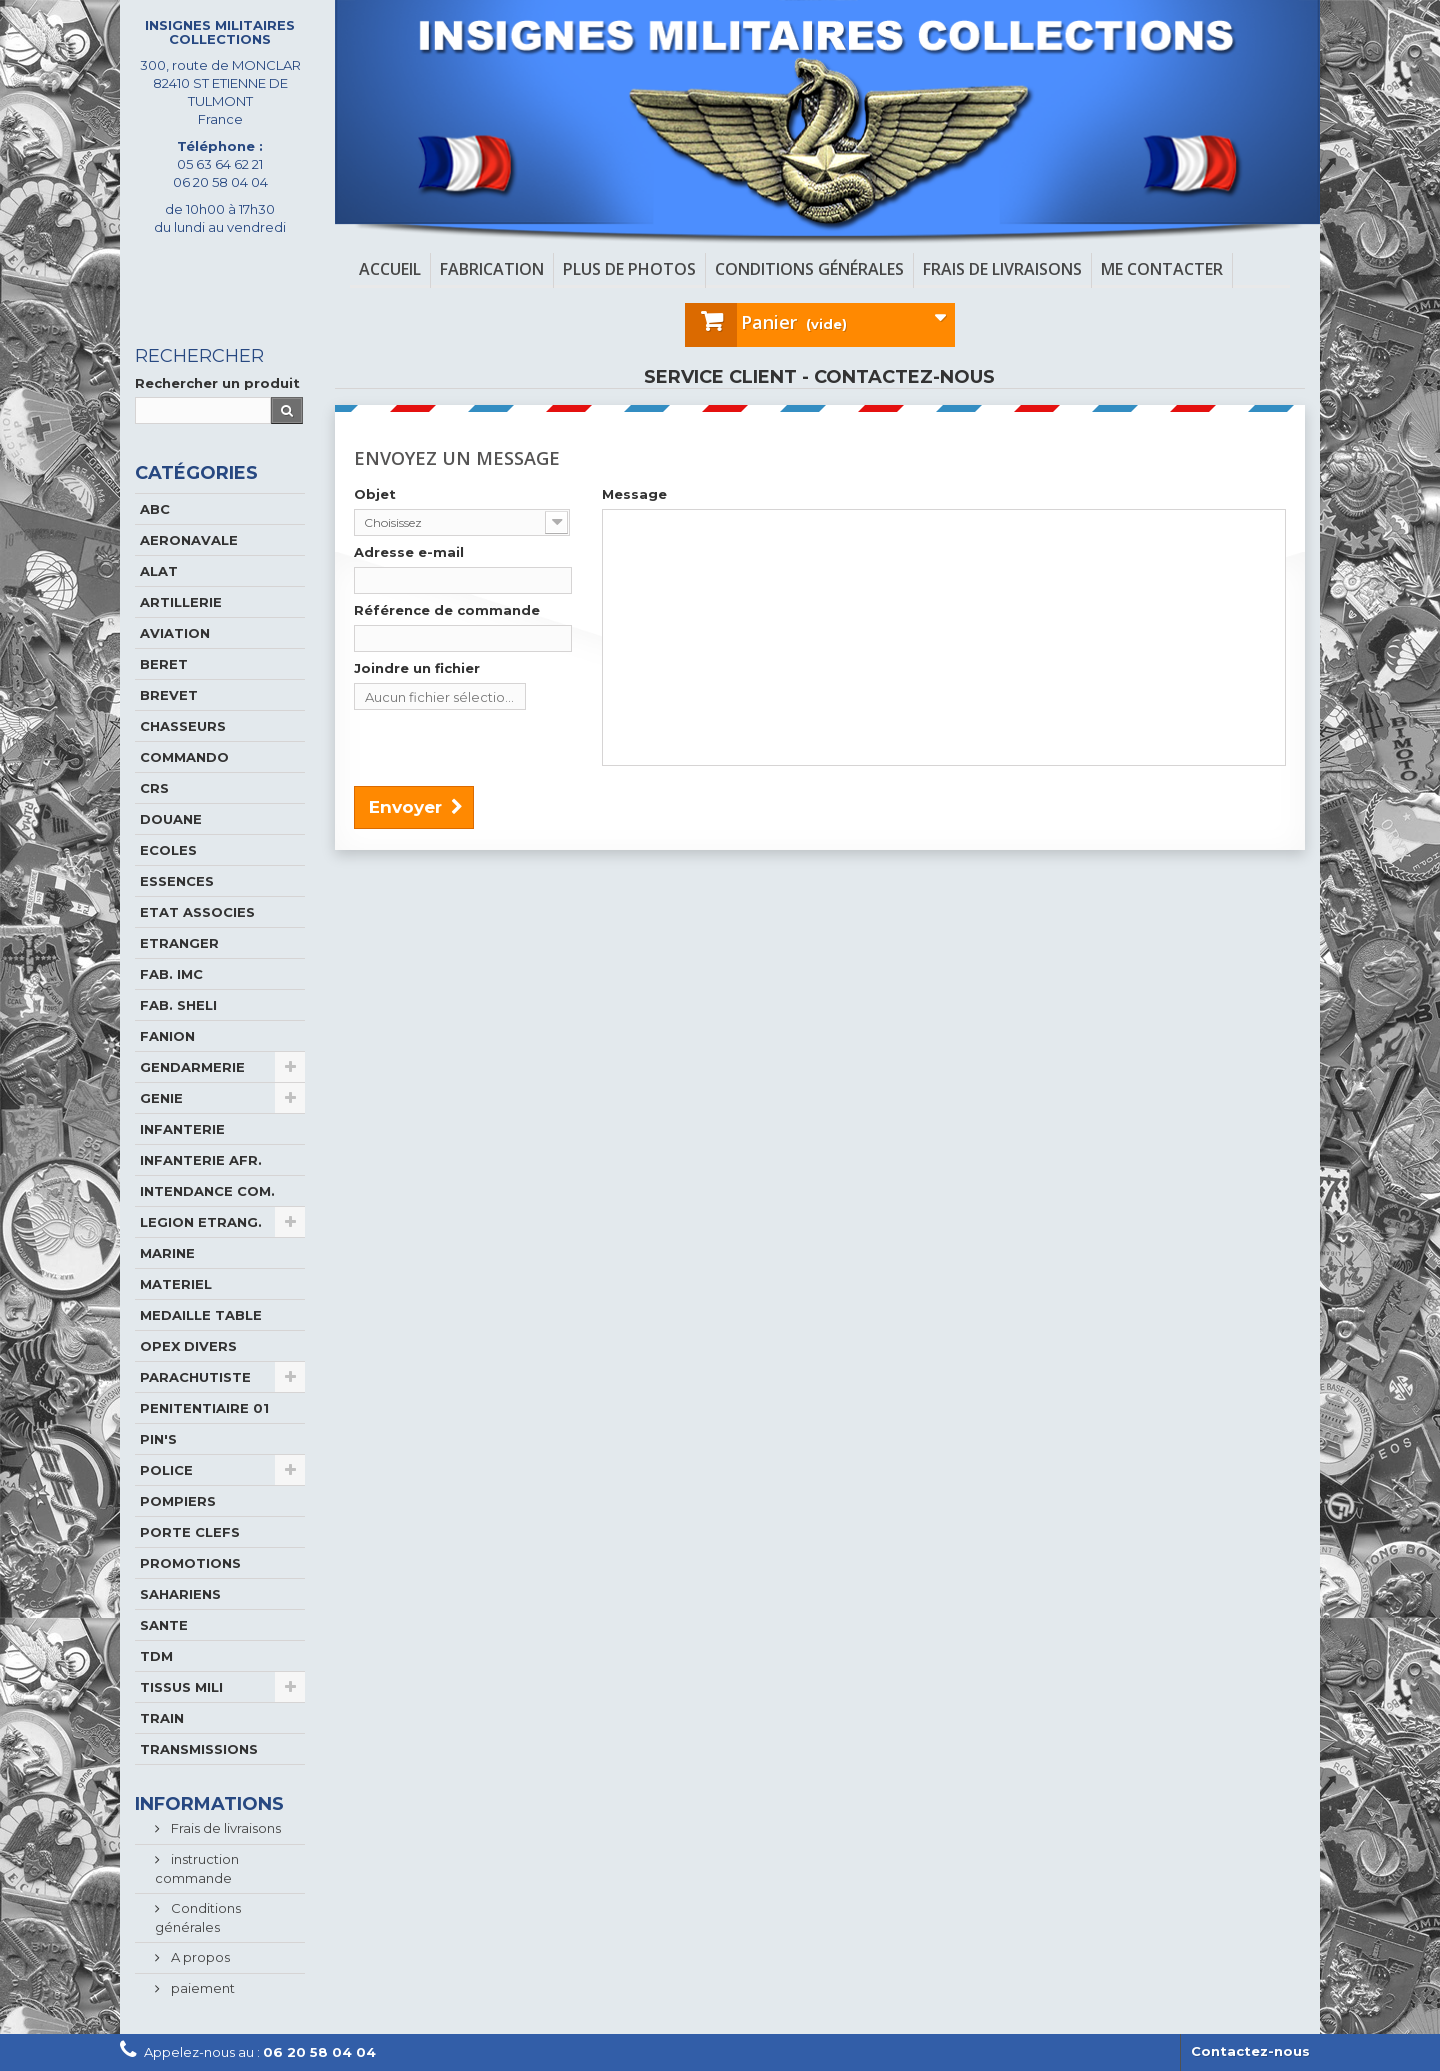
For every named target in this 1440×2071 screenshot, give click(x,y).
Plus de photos (629, 269)
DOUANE (171, 819)
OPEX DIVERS (188, 1346)
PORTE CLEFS (190, 1532)
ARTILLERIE (181, 602)
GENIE (161, 1098)
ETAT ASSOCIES (197, 912)
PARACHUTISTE (195, 1377)
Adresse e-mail (409, 552)
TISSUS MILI (181, 1687)
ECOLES (168, 850)
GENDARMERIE (192, 1067)
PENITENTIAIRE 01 (204, 1408)
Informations (209, 1804)
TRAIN (162, 1718)
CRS (154, 788)
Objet (375, 494)
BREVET (169, 695)
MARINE (167, 1253)
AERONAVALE (189, 540)
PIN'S (158, 1439)
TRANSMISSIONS (199, 1749)
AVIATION (175, 633)
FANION (167, 1036)
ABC (155, 509)
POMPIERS (178, 1501)
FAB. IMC (171, 974)
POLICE (166, 1470)
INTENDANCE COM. (207, 1191)
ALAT (159, 571)
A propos (199, 1957)
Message (634, 494)
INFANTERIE (182, 1129)
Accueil (390, 269)
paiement (201, 1988)
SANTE (164, 1625)
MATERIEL (176, 1284)
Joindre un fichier (417, 668)
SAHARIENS (180, 1594)
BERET (164, 664)
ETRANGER (179, 943)
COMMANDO (184, 757)
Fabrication (492, 269)
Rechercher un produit (217, 383)
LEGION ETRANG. (201, 1222)
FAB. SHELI (178, 1005)
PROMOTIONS (190, 1563)
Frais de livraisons (1002, 269)
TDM (156, 1656)
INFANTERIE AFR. (201, 1160)
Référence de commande (447, 610)
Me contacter (1162, 269)
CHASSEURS (183, 726)
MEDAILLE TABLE (201, 1315)
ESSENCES (177, 881)
